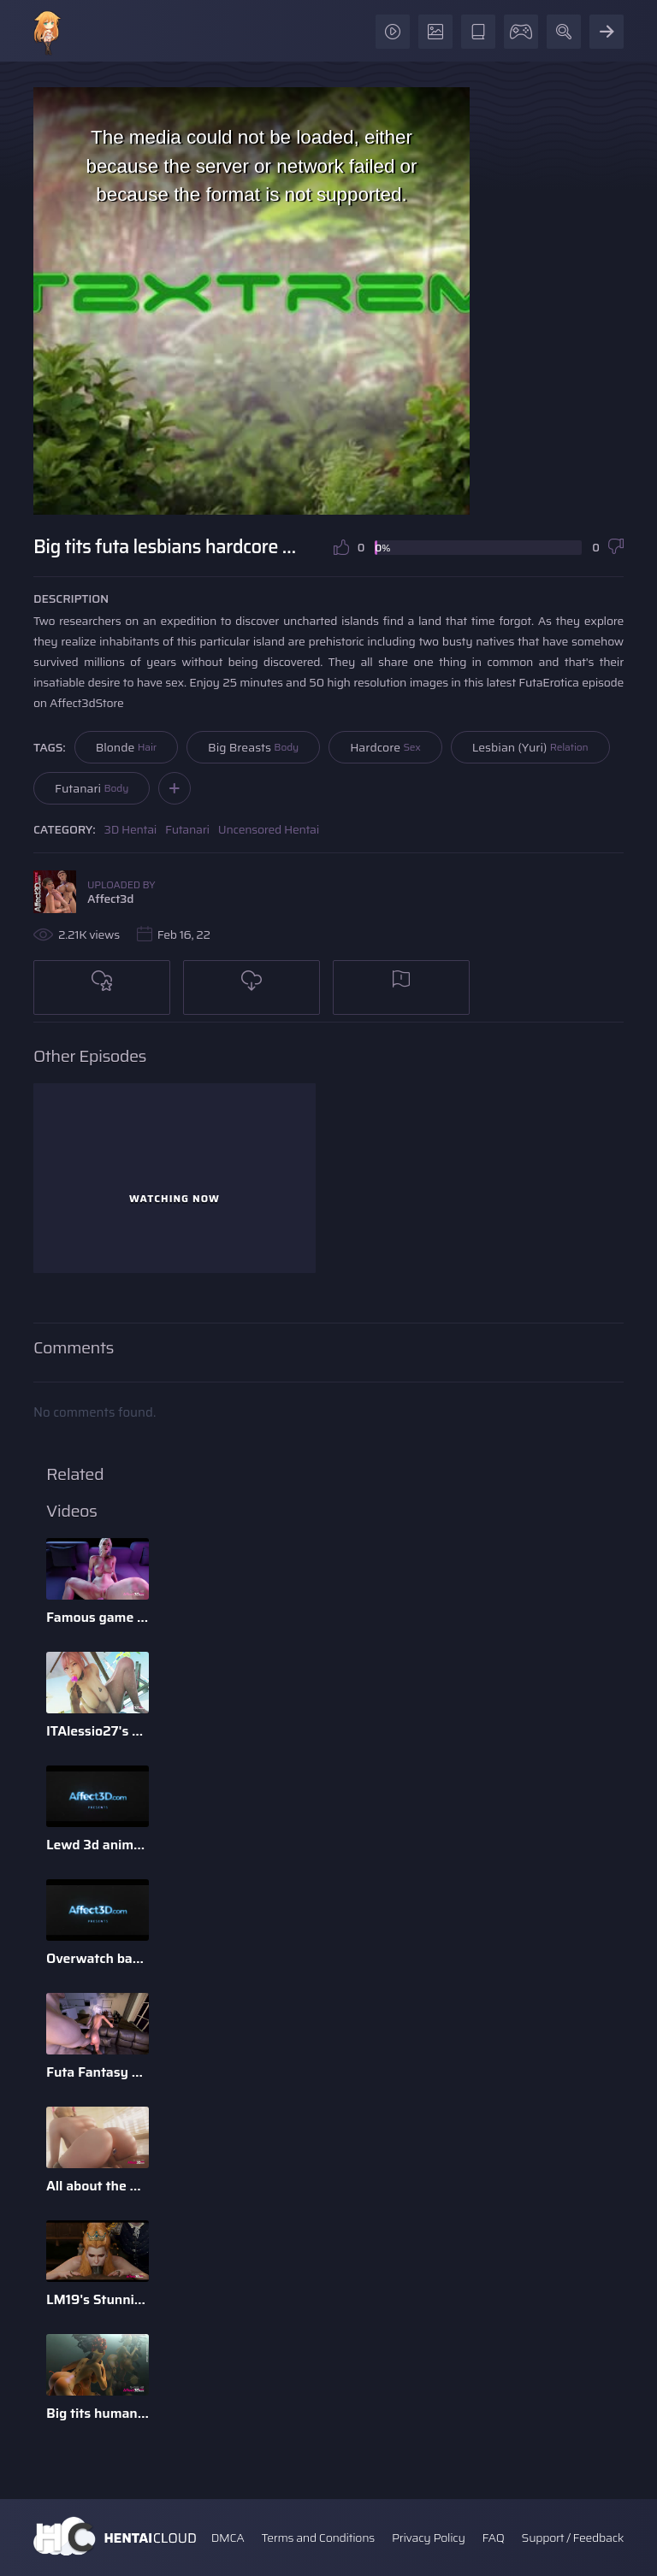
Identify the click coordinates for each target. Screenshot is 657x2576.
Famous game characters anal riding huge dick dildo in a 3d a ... (97, 1617)
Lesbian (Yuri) (530, 747)
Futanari (91, 788)
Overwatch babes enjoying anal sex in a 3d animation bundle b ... (97, 1958)
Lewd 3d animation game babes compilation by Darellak (97, 1844)
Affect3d (110, 898)
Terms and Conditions (317, 2537)
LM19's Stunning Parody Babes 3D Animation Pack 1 (97, 2299)
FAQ (493, 2537)
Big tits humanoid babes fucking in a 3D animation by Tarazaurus (97, 2413)
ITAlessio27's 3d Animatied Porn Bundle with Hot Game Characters (97, 1731)
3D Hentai (130, 829)
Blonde (126, 747)
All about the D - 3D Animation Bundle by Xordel (97, 2185)
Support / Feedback (573, 2537)
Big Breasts (253, 747)
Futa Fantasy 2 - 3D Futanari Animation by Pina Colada (97, 2072)
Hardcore (385, 747)
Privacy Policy (428, 2537)
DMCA (228, 2537)
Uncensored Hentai (268, 829)
